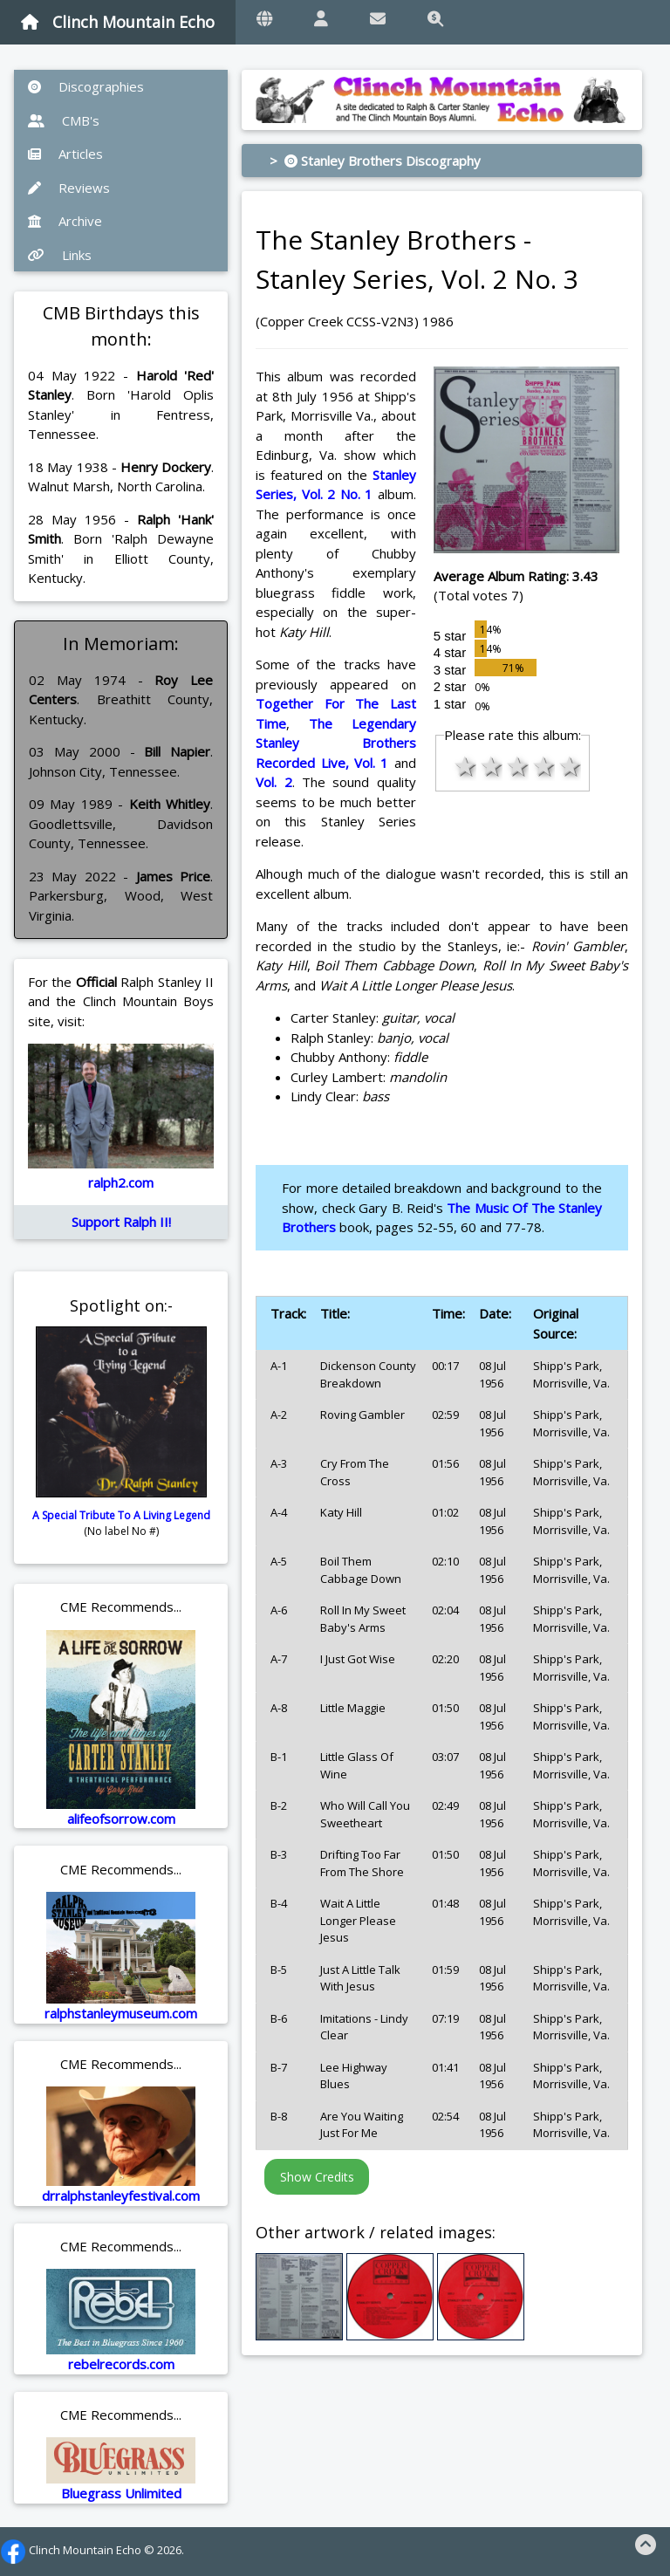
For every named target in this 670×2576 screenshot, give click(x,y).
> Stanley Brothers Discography (375, 160)
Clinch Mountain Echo (118, 21)
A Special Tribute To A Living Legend (121, 1515)
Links (60, 255)
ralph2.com (121, 1182)
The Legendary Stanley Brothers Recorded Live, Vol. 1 (335, 743)
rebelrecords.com (121, 2364)
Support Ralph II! (121, 1221)
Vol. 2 (273, 782)
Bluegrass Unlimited (121, 2493)
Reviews (69, 187)
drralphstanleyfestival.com (121, 2195)
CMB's (63, 120)
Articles (65, 153)
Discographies (86, 86)
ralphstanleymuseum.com (120, 2013)
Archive (65, 221)
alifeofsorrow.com (121, 1818)
